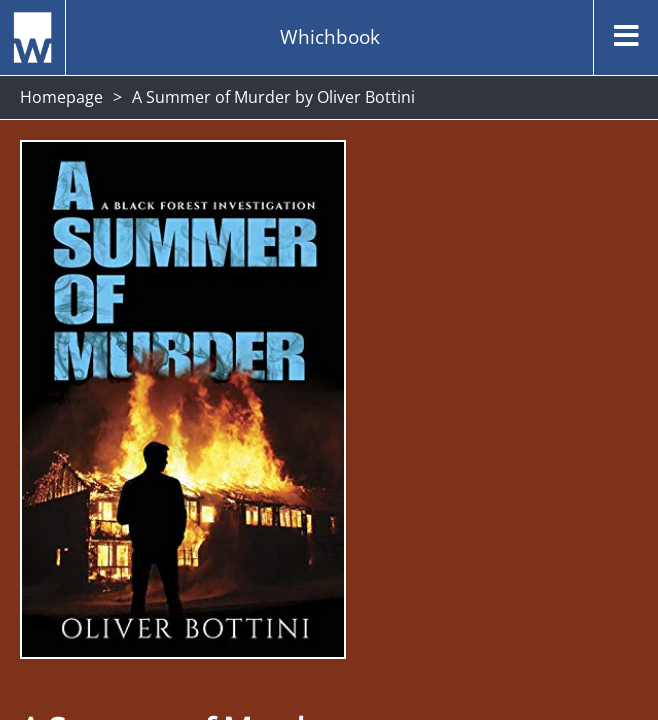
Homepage (61, 97)
